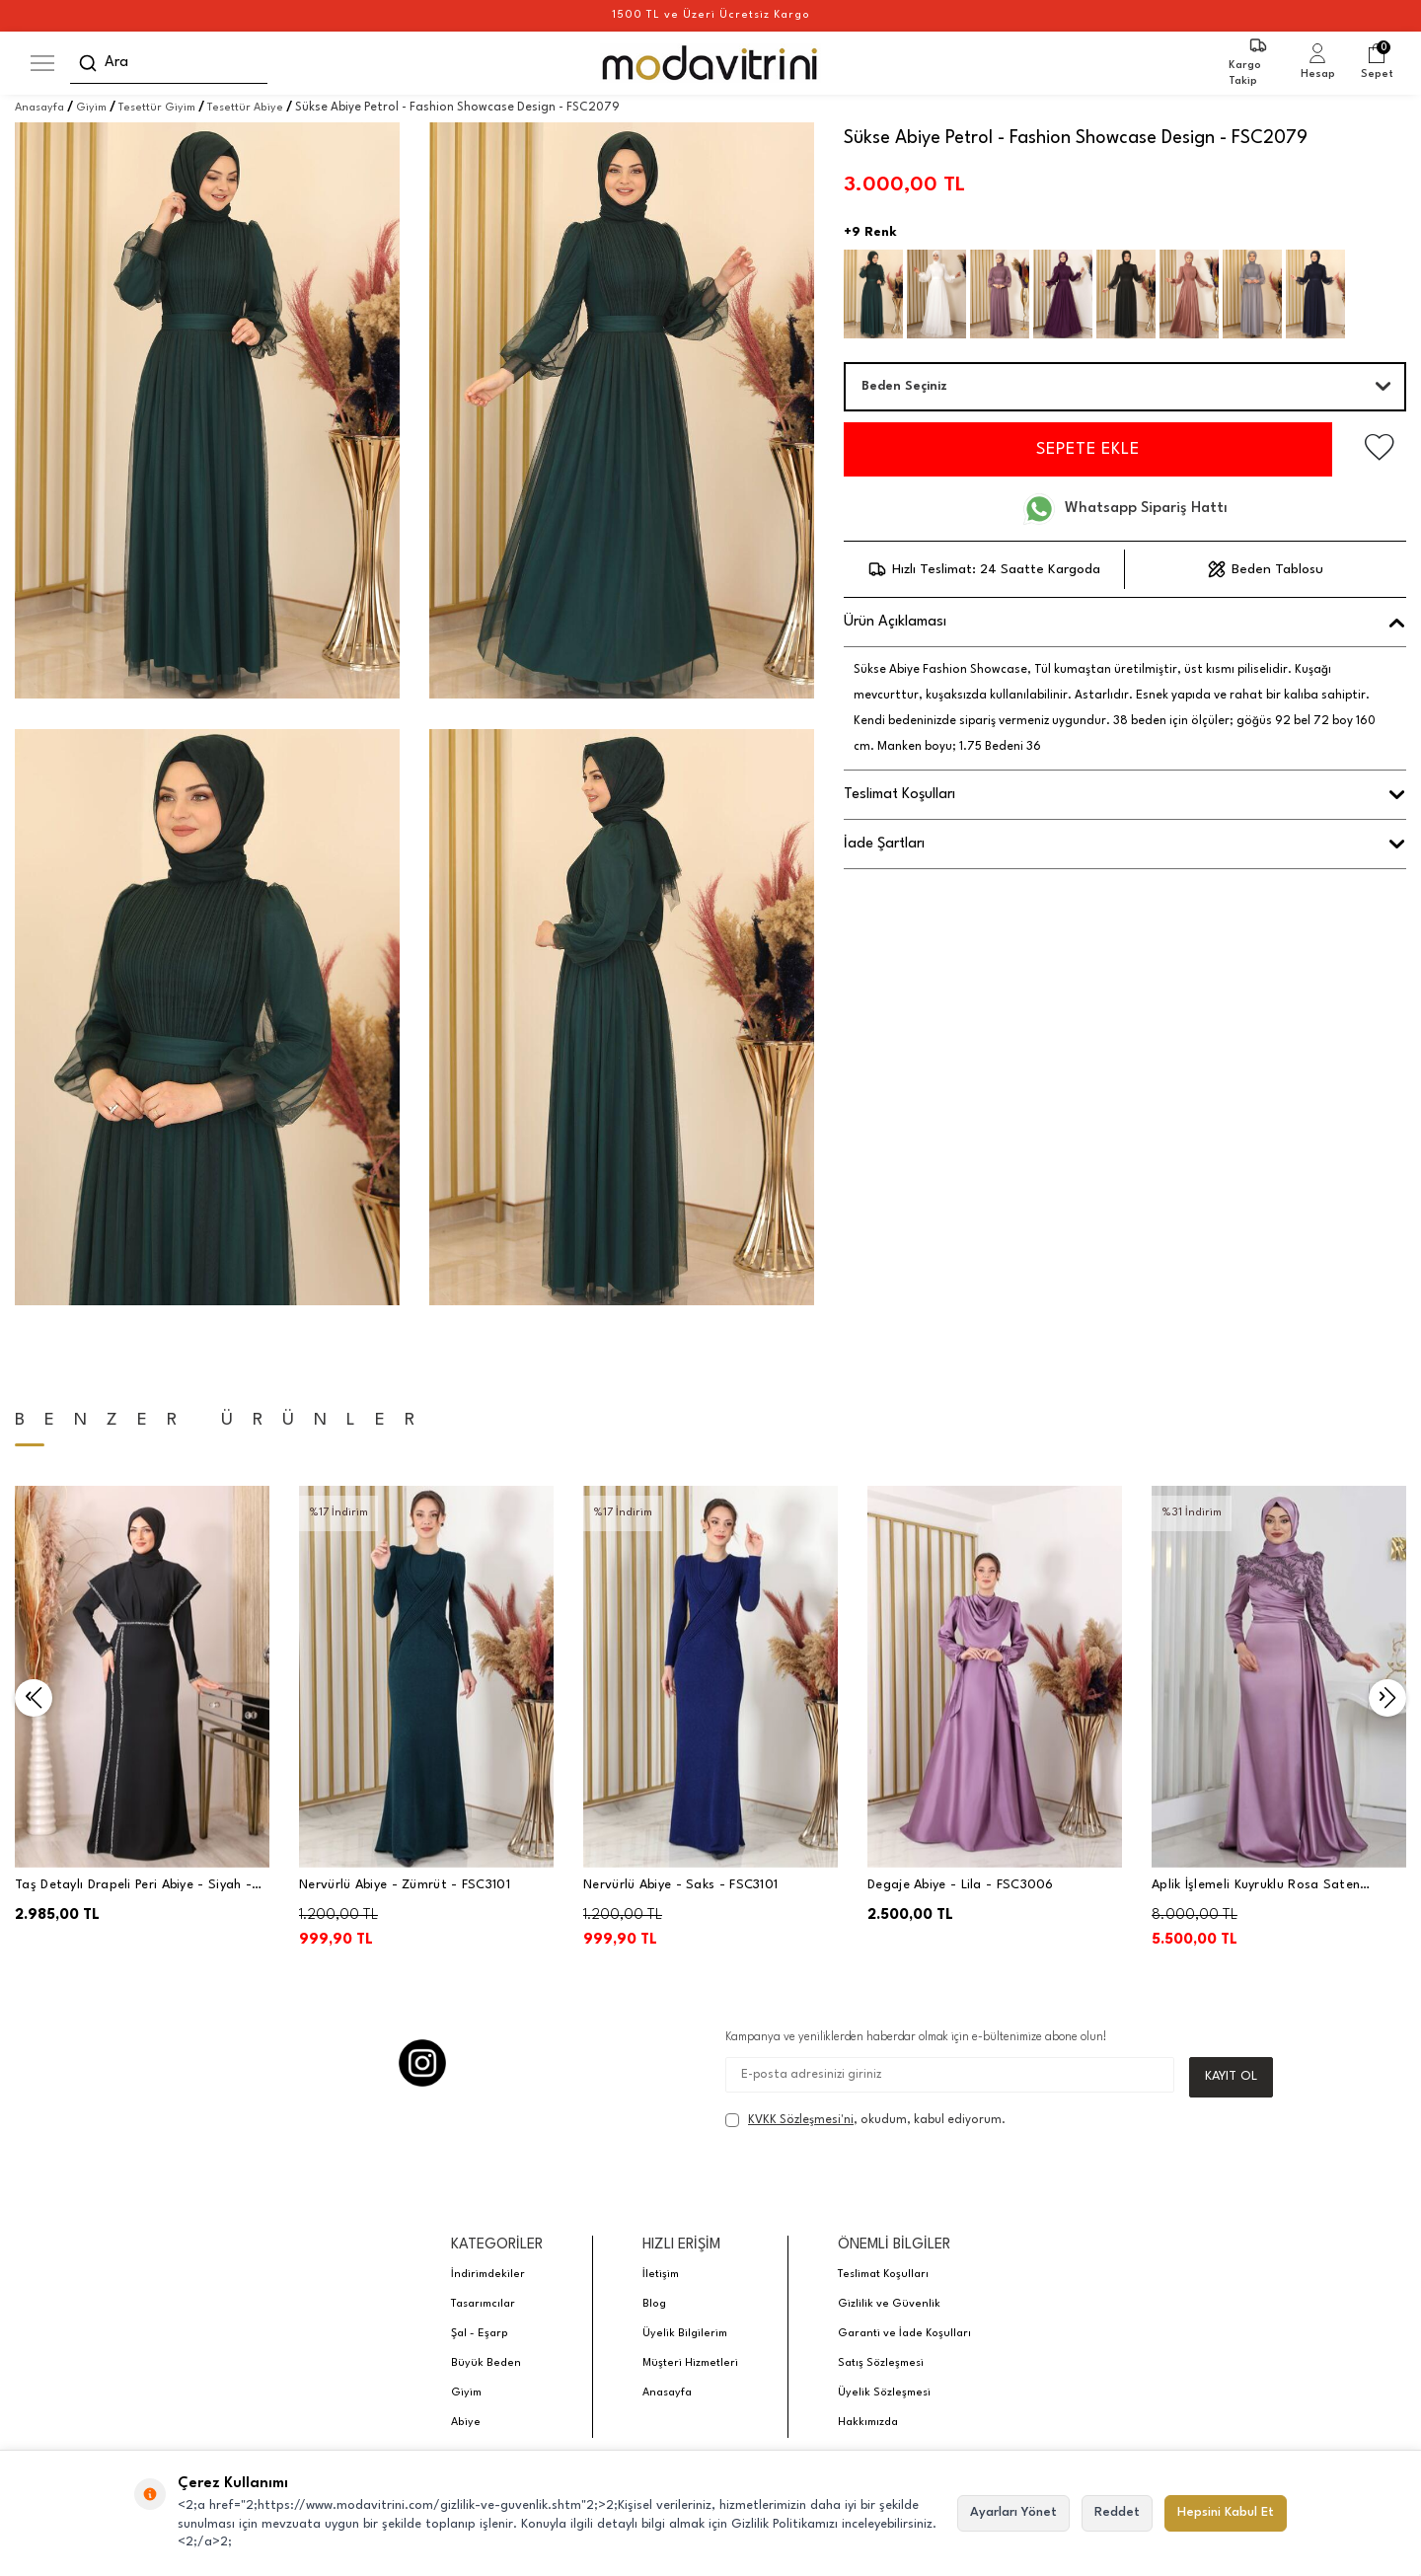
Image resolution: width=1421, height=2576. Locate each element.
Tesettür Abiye (245, 108)
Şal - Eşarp (479, 2333)
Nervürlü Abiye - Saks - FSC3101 (680, 1884)
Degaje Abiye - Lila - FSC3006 (960, 1884)
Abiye (466, 2422)
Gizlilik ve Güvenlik (889, 2304)
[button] (33, 1698)
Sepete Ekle (1088, 449)
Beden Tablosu (1265, 569)
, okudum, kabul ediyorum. (865, 2120)
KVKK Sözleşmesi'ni (801, 2120)
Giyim (91, 108)
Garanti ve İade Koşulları (904, 2333)
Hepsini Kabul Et (1225, 2512)
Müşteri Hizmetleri (690, 2363)
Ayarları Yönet (1013, 2512)
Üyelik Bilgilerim (684, 2333)
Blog (654, 2304)
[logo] (711, 63)
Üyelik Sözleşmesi (884, 2393)
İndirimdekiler (488, 2274)
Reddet (1117, 2512)
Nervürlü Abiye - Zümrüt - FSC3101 (404, 1884)
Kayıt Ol (1231, 2076)
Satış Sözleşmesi (881, 2363)
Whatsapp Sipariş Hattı (1125, 509)
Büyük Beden (486, 2363)
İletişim (660, 2274)
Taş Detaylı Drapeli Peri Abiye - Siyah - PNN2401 (133, 1886)
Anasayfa (39, 108)
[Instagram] (422, 2063)
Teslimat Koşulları (883, 2274)
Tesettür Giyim (156, 108)
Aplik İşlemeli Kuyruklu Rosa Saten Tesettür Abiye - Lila (1256, 1886)
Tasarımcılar (483, 2304)
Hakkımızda (868, 2422)
